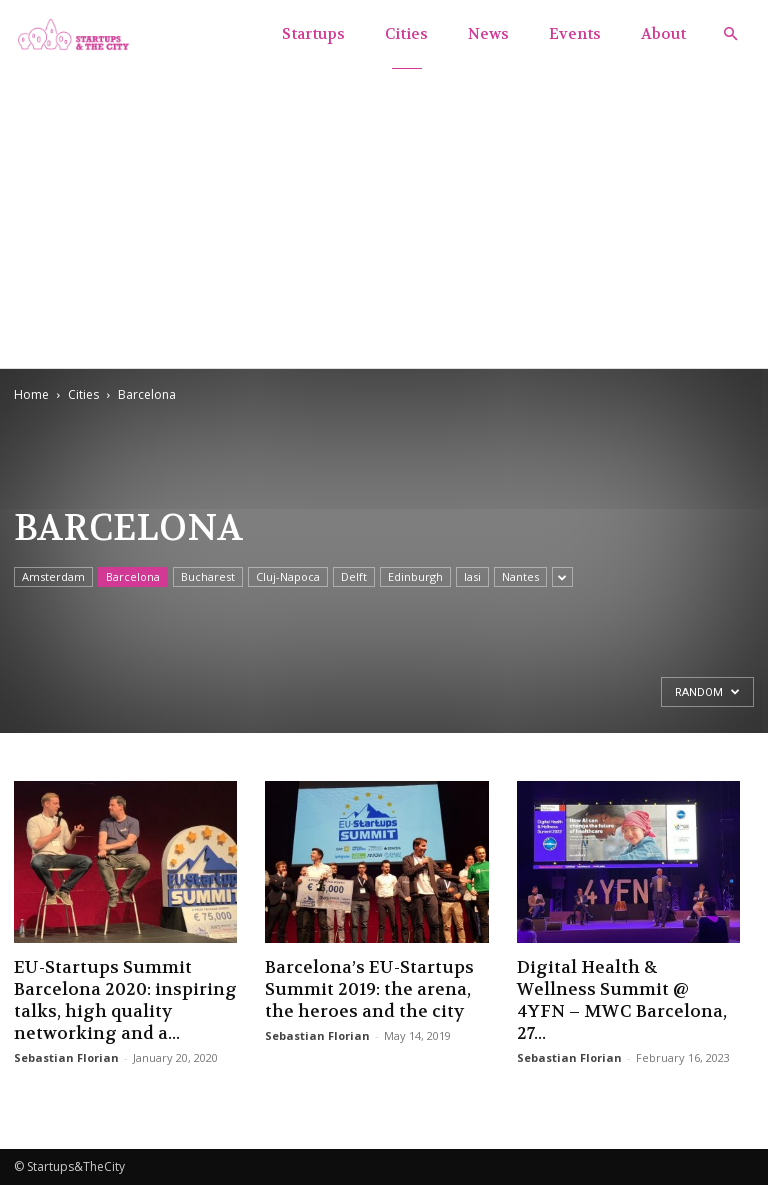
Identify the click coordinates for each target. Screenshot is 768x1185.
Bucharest (208, 576)
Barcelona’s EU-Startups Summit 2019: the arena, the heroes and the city (369, 989)
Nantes (520, 576)
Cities (406, 34)
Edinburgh (415, 576)
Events (575, 34)
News (488, 34)
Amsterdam (53, 576)
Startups (313, 34)
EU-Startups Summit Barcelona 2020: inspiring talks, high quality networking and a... (125, 1000)
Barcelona (133, 576)
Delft (354, 576)
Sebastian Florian (66, 1057)
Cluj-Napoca (288, 576)
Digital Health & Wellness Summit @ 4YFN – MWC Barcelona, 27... (622, 1000)
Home (31, 394)
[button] (730, 34)
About (663, 34)
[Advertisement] (384, 218)
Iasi (472, 576)
